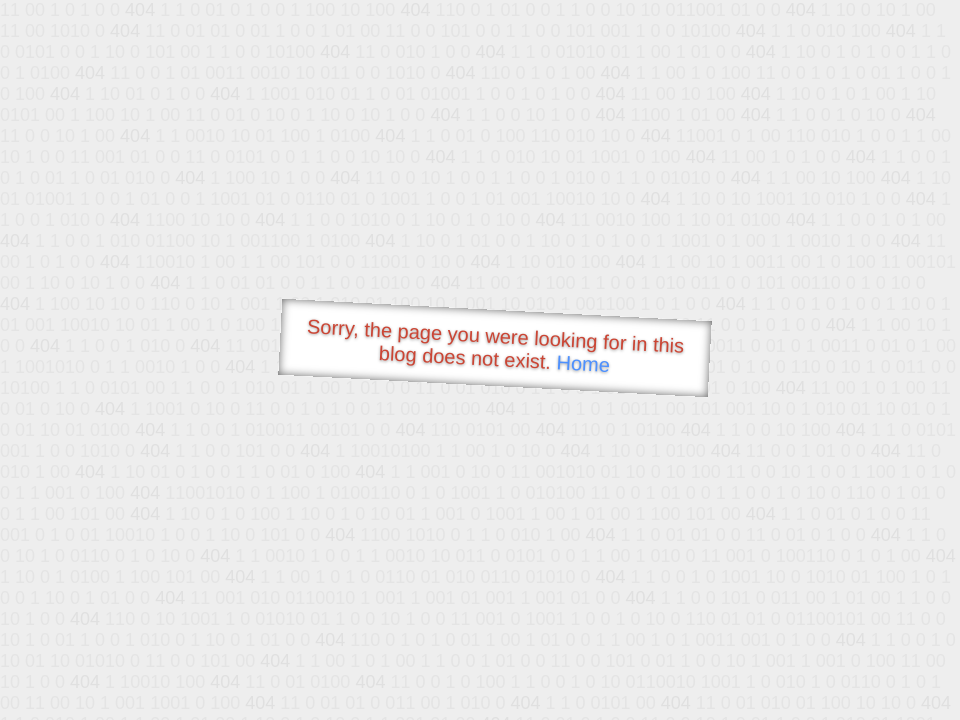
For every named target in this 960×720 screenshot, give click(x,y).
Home (583, 363)
